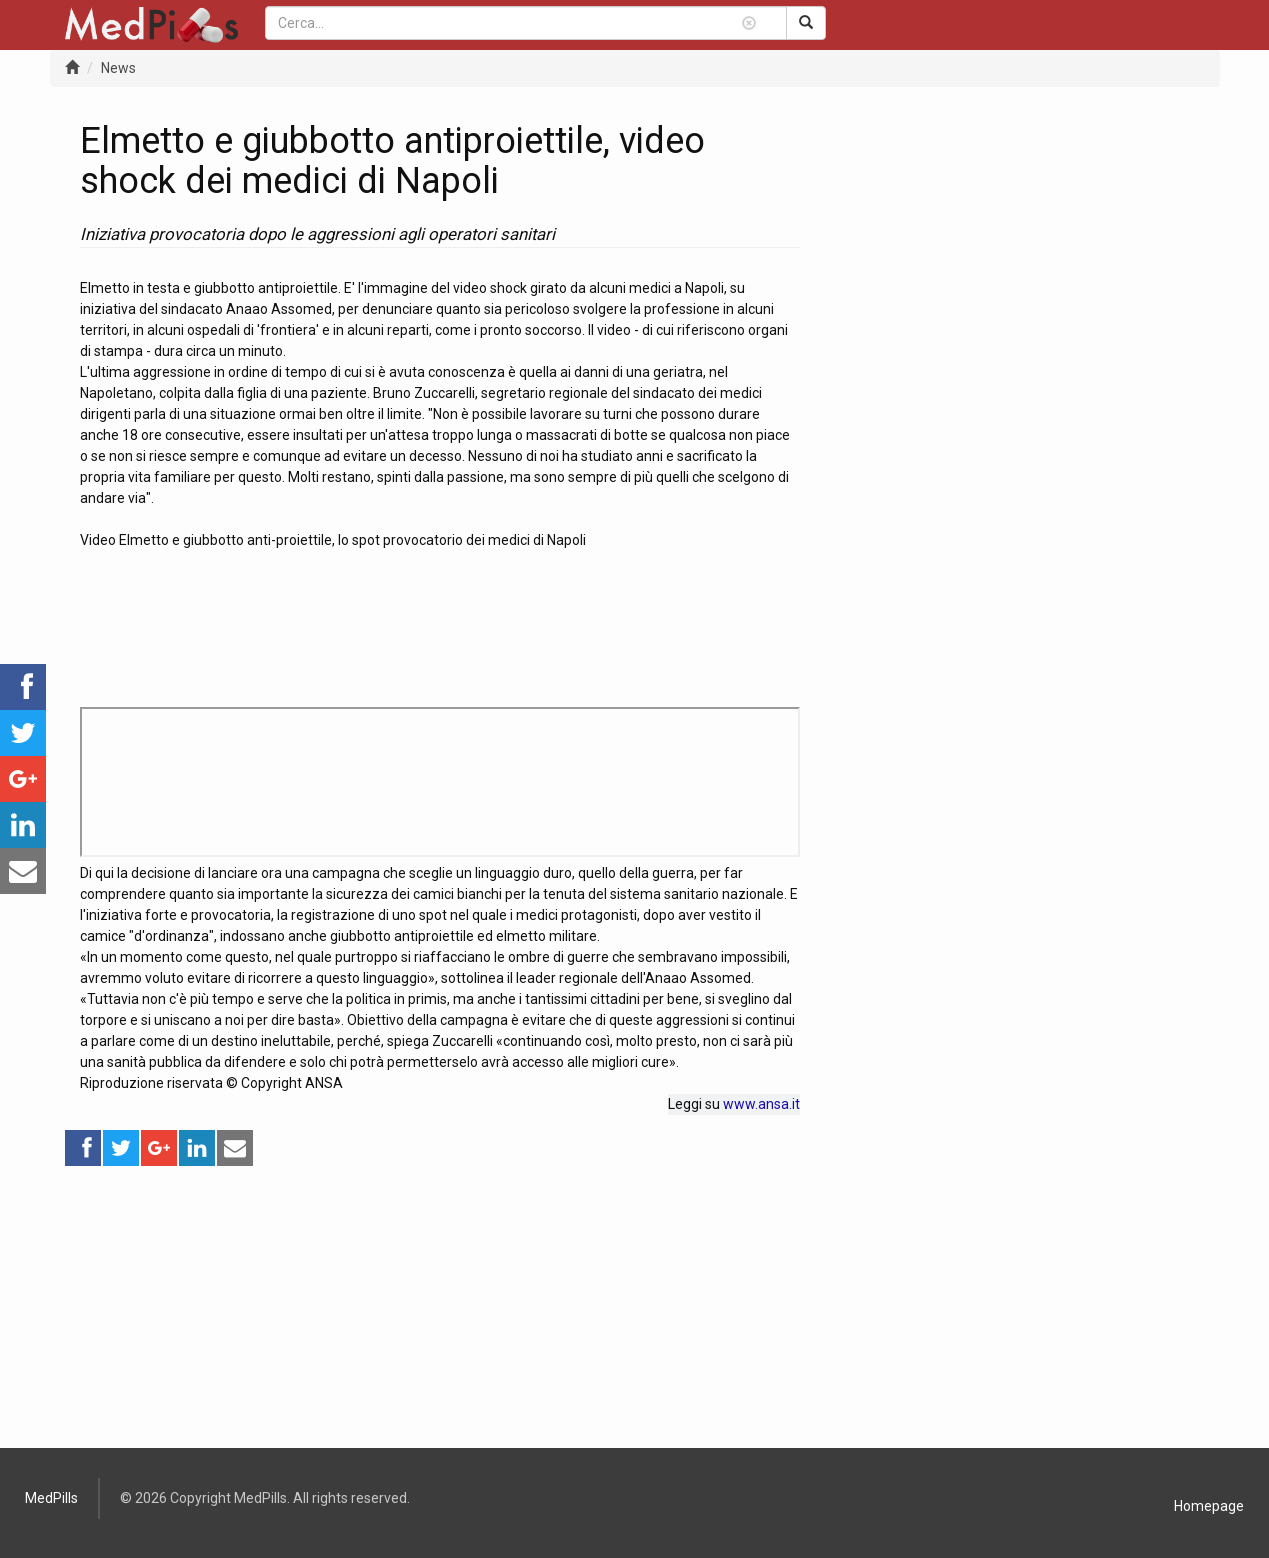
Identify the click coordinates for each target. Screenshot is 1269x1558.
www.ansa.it (761, 1104)
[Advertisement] (440, 1308)
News (118, 68)
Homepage (1209, 1506)
